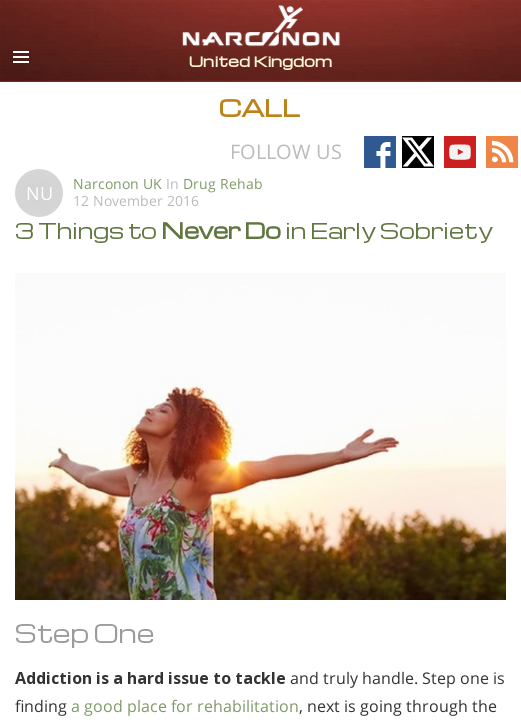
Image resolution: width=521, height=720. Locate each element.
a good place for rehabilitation (185, 706)
